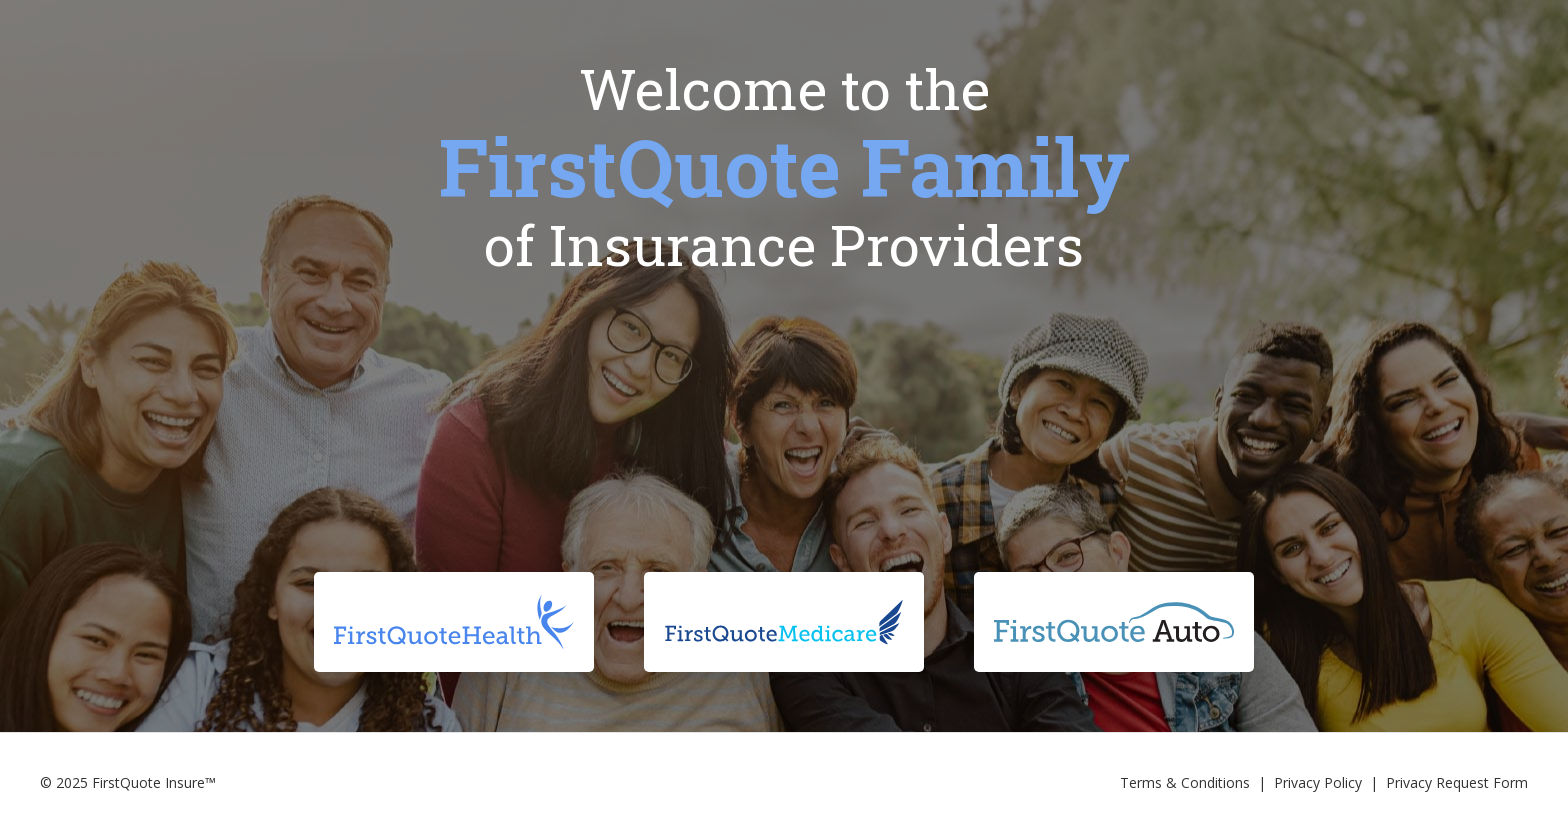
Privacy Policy (1318, 782)
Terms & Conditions (1185, 782)
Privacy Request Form (1457, 782)
